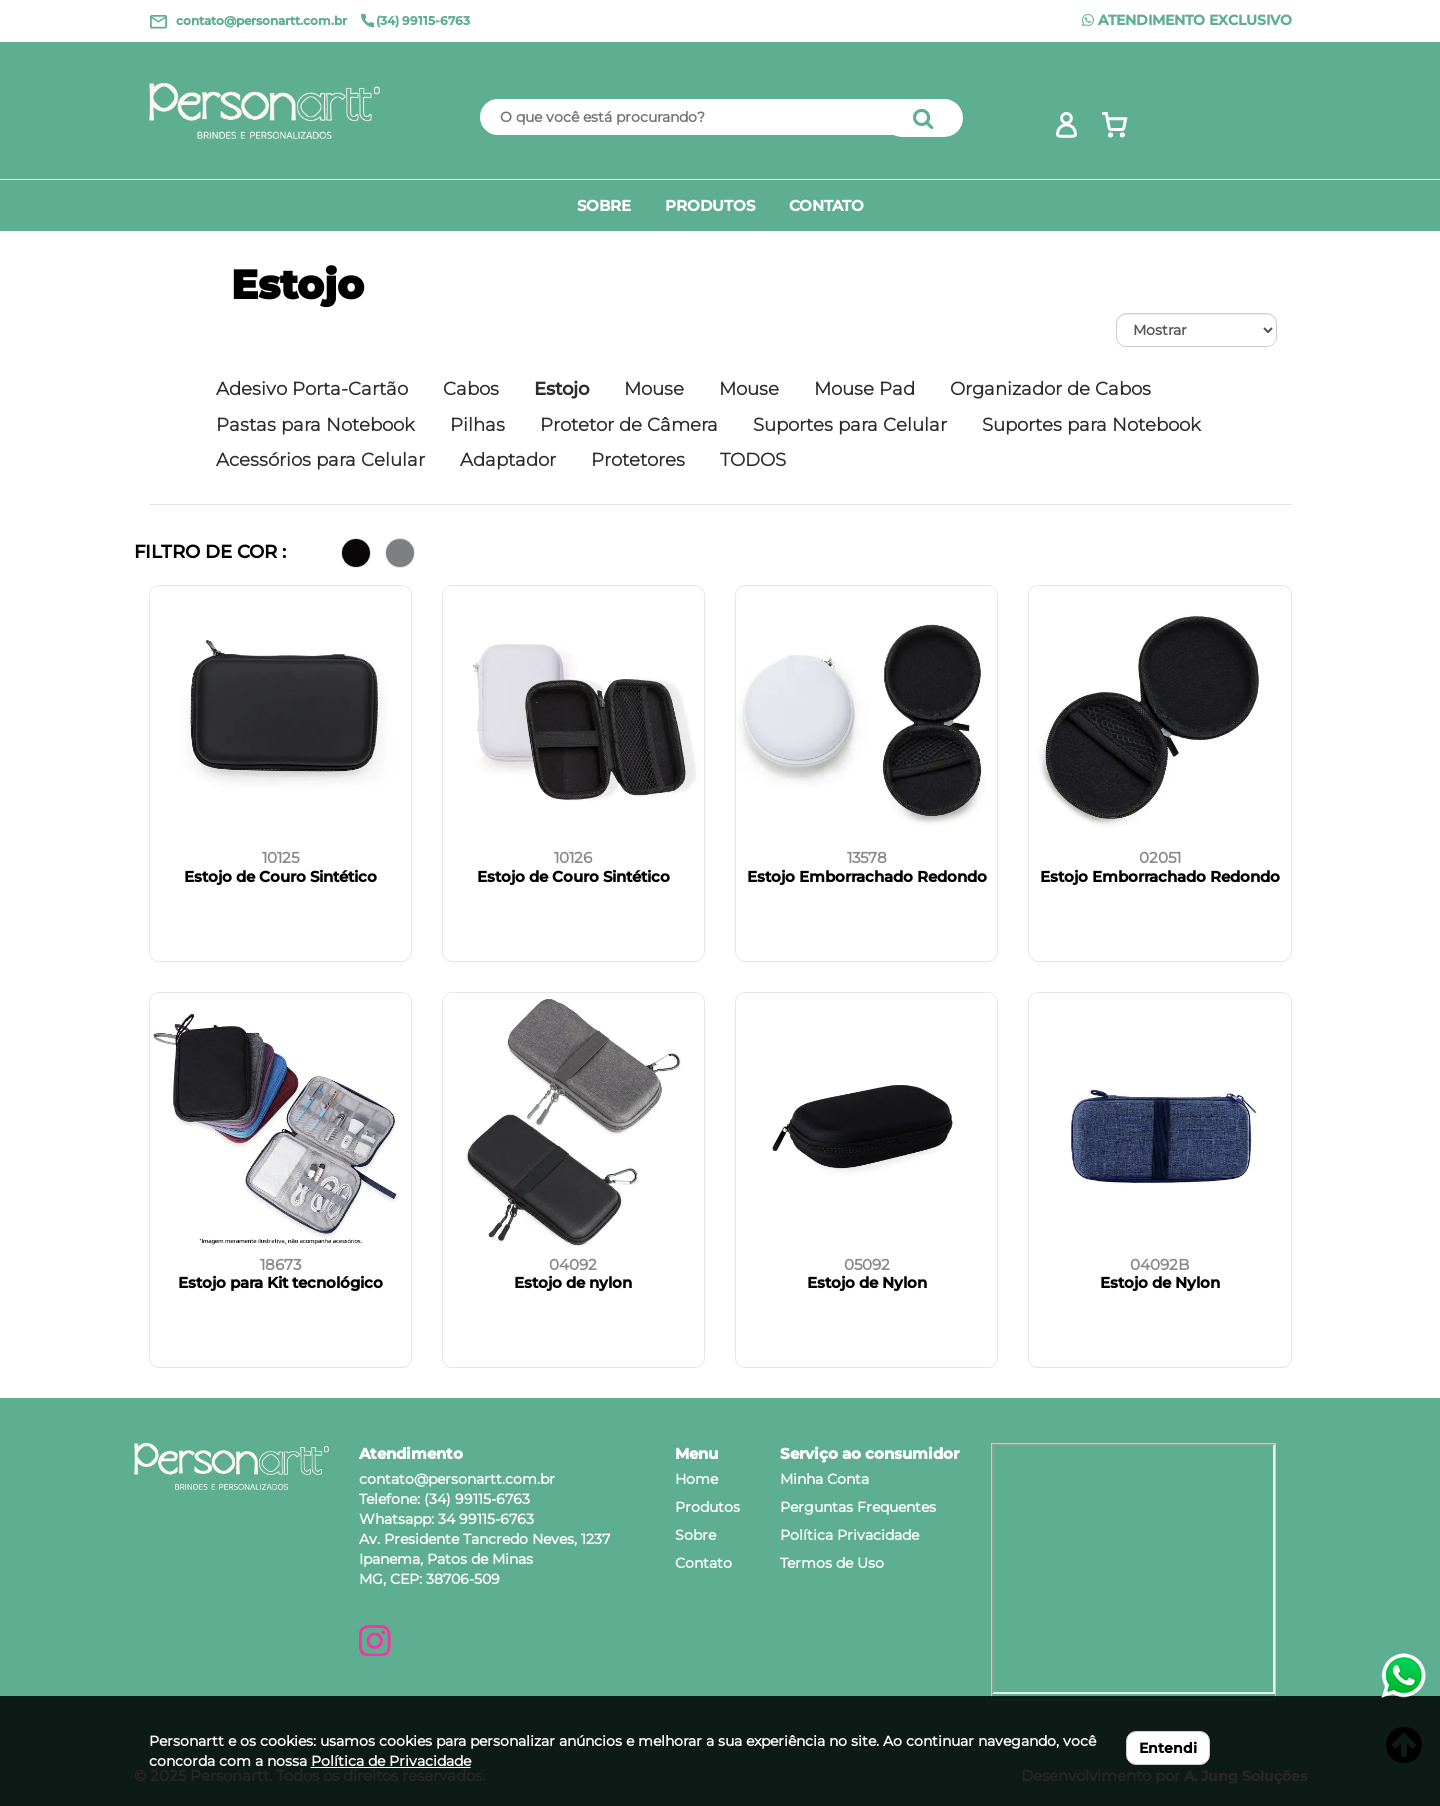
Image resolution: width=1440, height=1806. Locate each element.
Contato (703, 1563)
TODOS (753, 460)
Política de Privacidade (391, 1761)
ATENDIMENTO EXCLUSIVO (1187, 20)
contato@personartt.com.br (457, 1479)
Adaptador (508, 460)
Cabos (471, 389)
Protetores (638, 460)
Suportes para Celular (850, 425)
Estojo (297, 284)
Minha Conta (824, 1479)
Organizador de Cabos (1050, 389)
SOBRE (604, 205)
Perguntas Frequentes (858, 1507)
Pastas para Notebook (315, 425)
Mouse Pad (864, 389)
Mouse (654, 389)
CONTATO (826, 205)
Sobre (695, 1535)
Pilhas (477, 425)
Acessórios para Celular (320, 460)
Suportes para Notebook (1091, 425)
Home (696, 1479)
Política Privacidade (849, 1535)
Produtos (707, 1507)
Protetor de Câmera (629, 425)
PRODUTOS (710, 205)
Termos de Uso (832, 1563)
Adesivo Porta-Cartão (312, 389)
